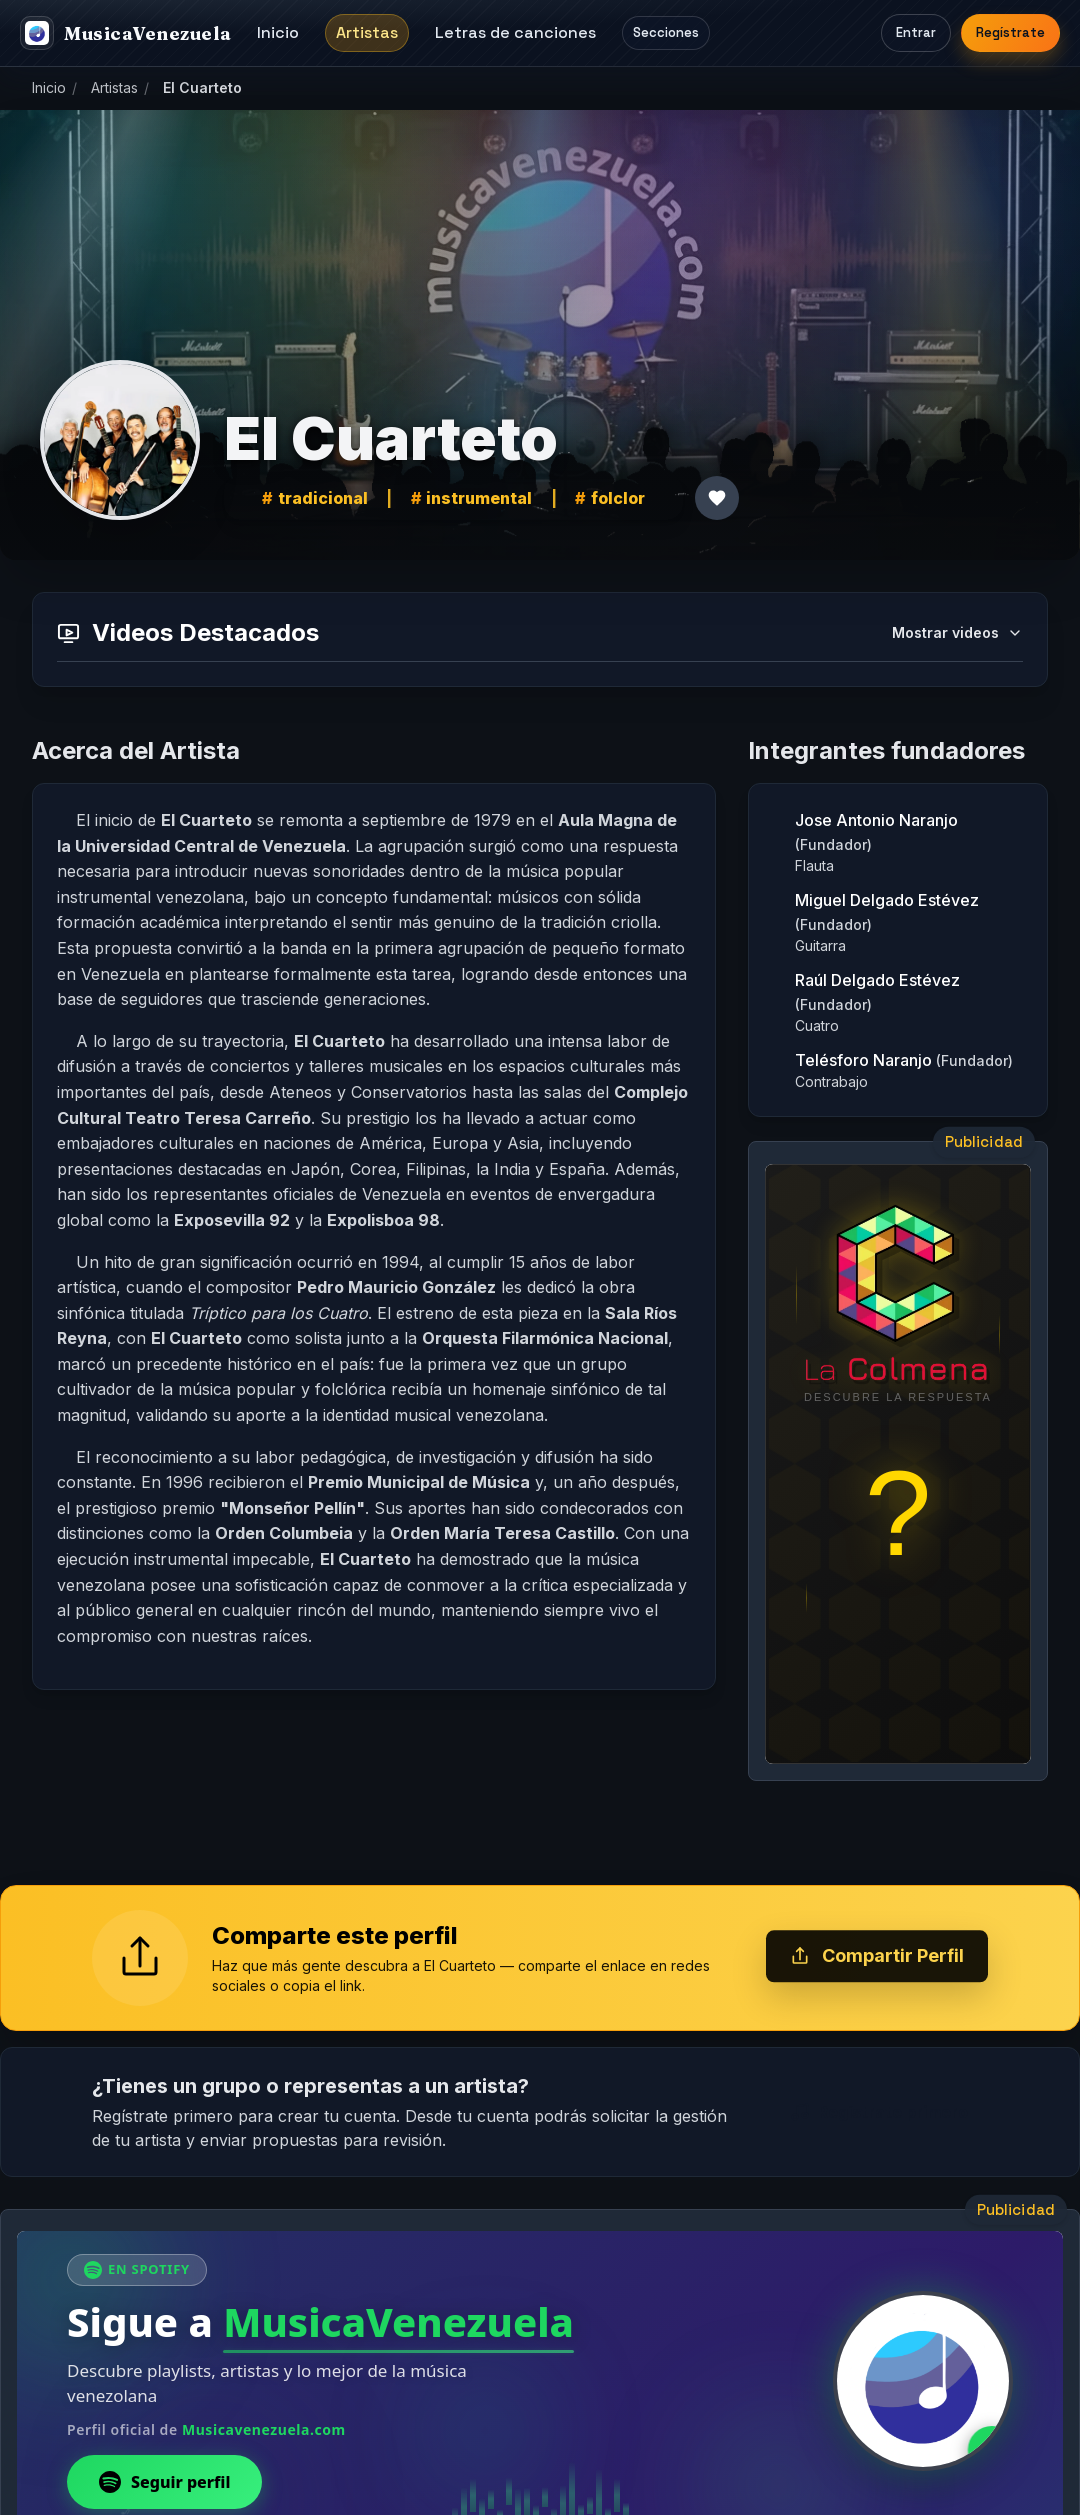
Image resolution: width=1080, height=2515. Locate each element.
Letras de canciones (515, 32)
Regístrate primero (879, 2112)
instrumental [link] (479, 498)
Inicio (278, 32)
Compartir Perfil (877, 1956)
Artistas (367, 32)
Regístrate (1010, 32)
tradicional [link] (323, 498)
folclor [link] (618, 498)
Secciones (666, 32)
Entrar (916, 32)
